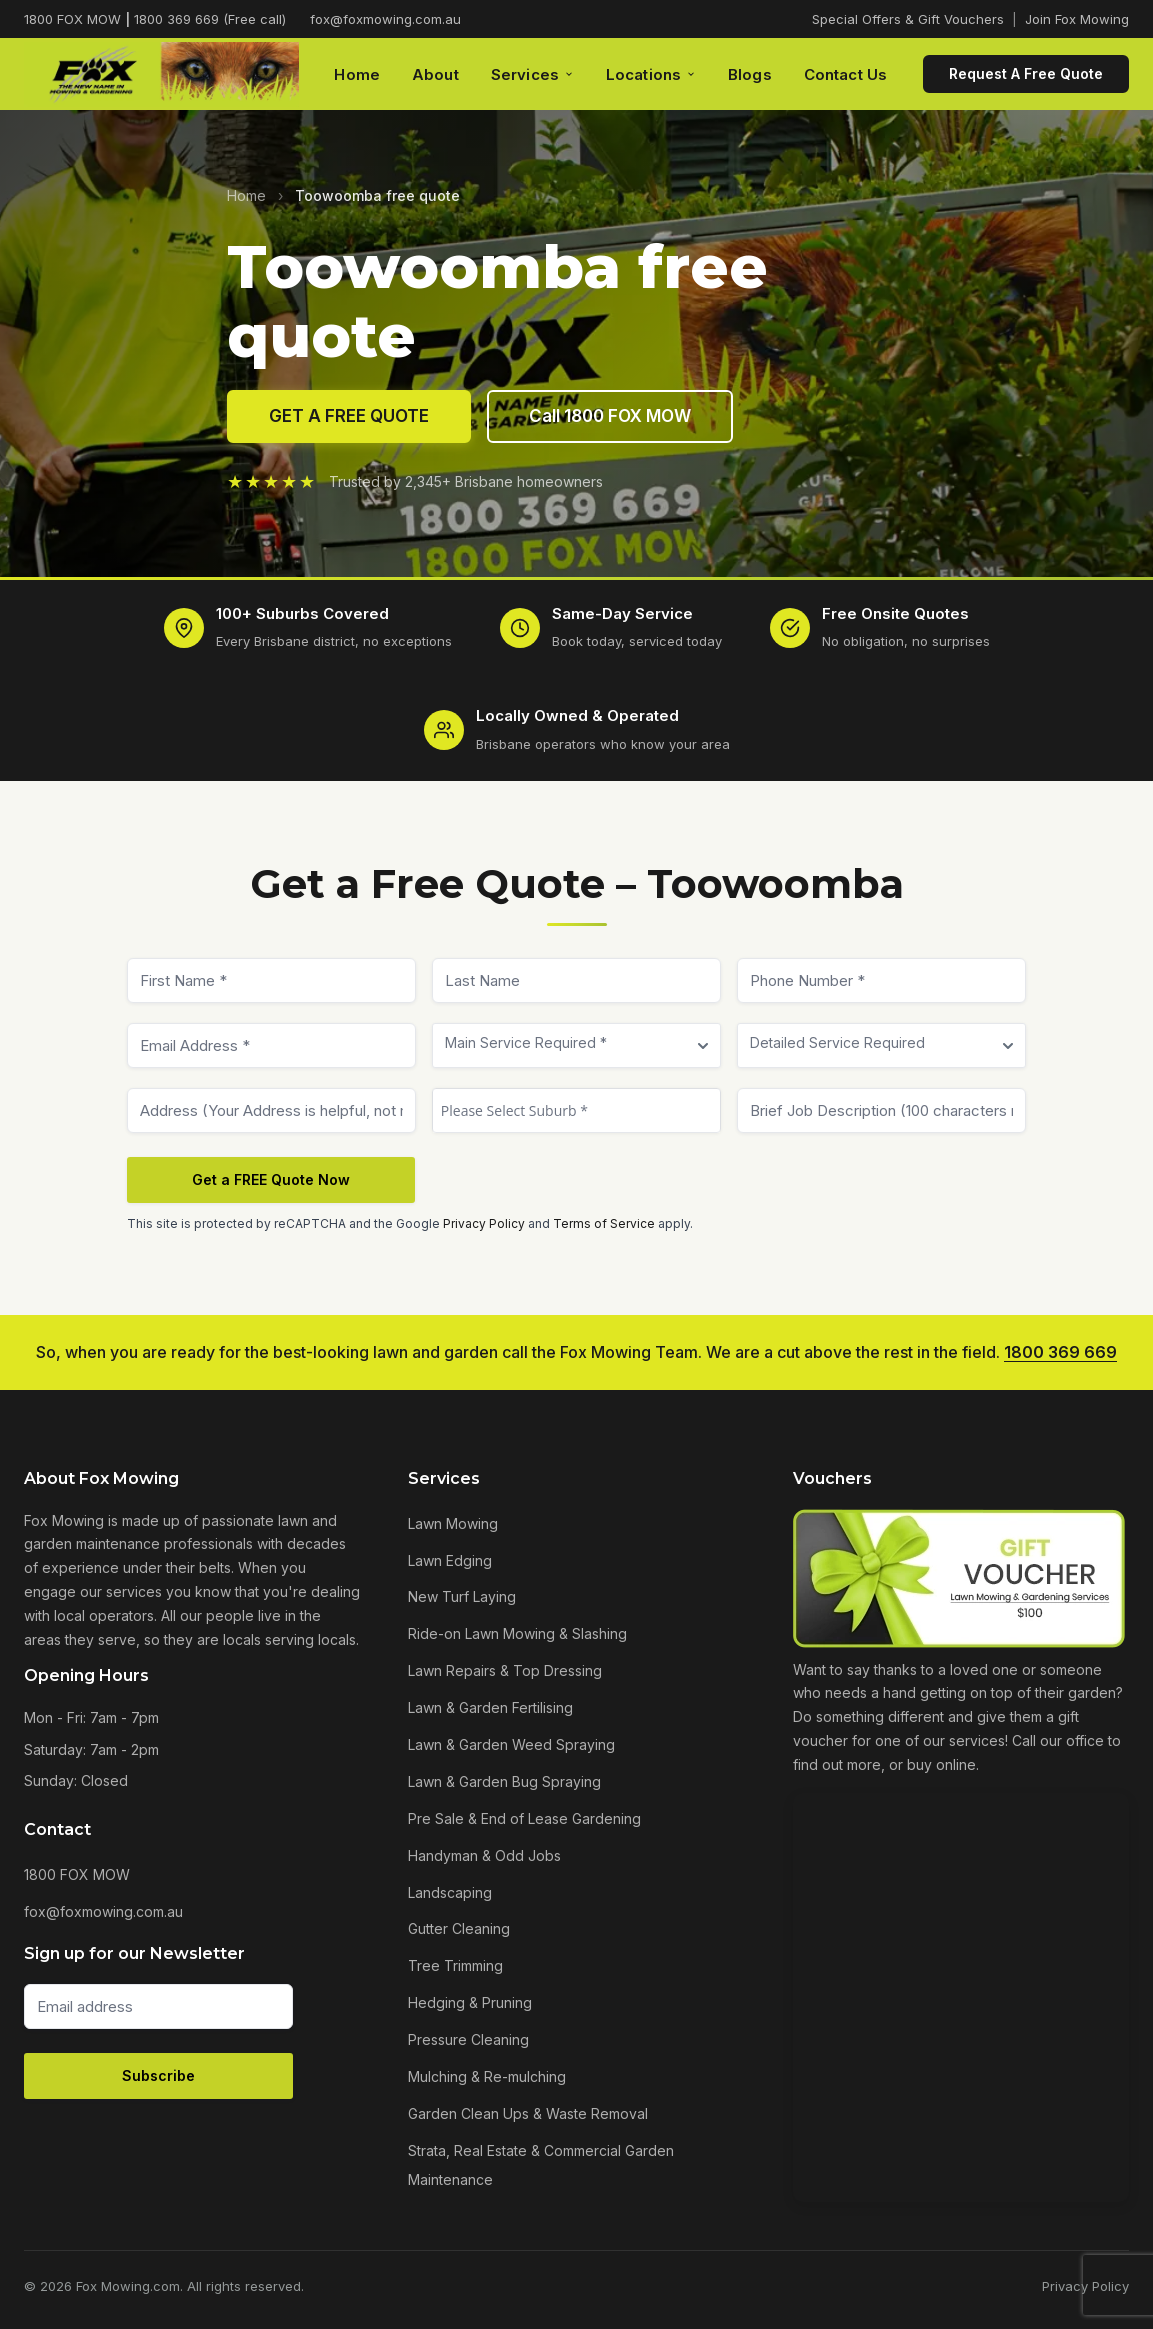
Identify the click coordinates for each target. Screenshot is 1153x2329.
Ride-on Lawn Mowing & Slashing (517, 1633)
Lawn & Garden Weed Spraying (511, 1744)
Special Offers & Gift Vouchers (908, 19)
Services (532, 74)
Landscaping (450, 1892)
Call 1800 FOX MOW (610, 416)
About (435, 74)
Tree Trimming (455, 1965)
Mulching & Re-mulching (487, 2076)
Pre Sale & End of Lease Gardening (524, 1818)
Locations (651, 74)
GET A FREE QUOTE (349, 416)
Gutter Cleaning (459, 1928)
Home (357, 74)
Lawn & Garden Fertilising (490, 1707)
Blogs (750, 74)
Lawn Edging (450, 1560)
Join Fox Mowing (1077, 19)
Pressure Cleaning (468, 2039)
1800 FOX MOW (77, 1874)
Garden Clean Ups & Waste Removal (528, 2113)
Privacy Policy (484, 1240)
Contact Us (846, 74)
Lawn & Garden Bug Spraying (504, 1781)
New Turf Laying (462, 1596)
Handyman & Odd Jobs (484, 1855)
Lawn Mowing (453, 1523)
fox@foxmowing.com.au (385, 19)
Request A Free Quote (1026, 73)
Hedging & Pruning (470, 2002)
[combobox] (576, 1127)
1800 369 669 (1060, 1352)
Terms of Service (604, 1240)
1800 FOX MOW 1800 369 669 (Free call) (155, 19)
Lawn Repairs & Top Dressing (505, 1670)
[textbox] (576, 1128)
